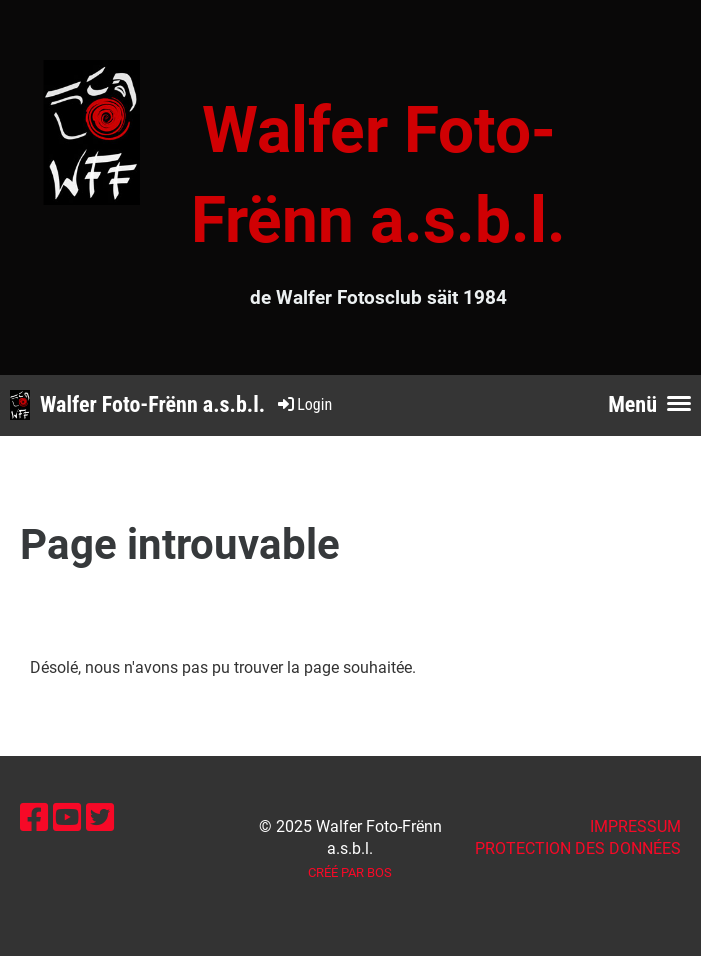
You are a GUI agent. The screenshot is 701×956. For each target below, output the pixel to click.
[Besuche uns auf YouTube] (67, 818)
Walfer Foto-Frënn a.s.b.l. (152, 404)
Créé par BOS (350, 872)
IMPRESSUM (635, 826)
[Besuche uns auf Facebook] (34, 818)
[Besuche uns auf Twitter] (100, 818)
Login (303, 404)
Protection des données (578, 848)
